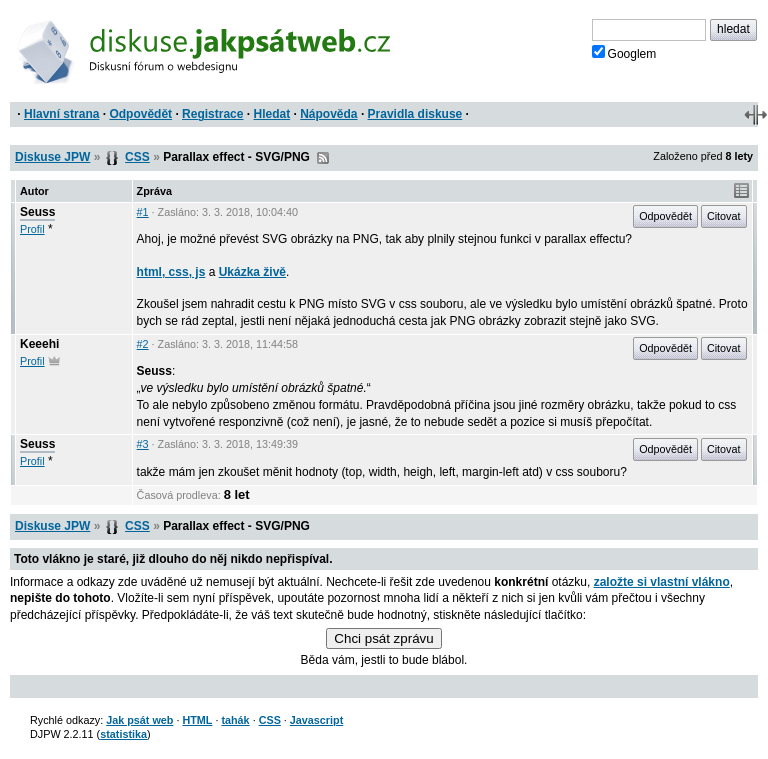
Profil (32, 229)
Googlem (624, 53)
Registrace (212, 114)
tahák (235, 720)
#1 (143, 212)
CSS (137, 157)
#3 (143, 444)
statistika (123, 734)
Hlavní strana (61, 114)
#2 (143, 344)
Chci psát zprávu (383, 638)
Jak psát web (139, 720)
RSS (323, 158)
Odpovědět (140, 114)
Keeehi (39, 344)
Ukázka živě (252, 272)
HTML (197, 720)
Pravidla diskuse (415, 114)
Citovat (724, 216)
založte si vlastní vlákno (662, 582)
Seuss (37, 212)
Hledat (271, 114)
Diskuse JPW (52, 157)
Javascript (316, 720)
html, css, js (171, 272)
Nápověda (328, 114)
